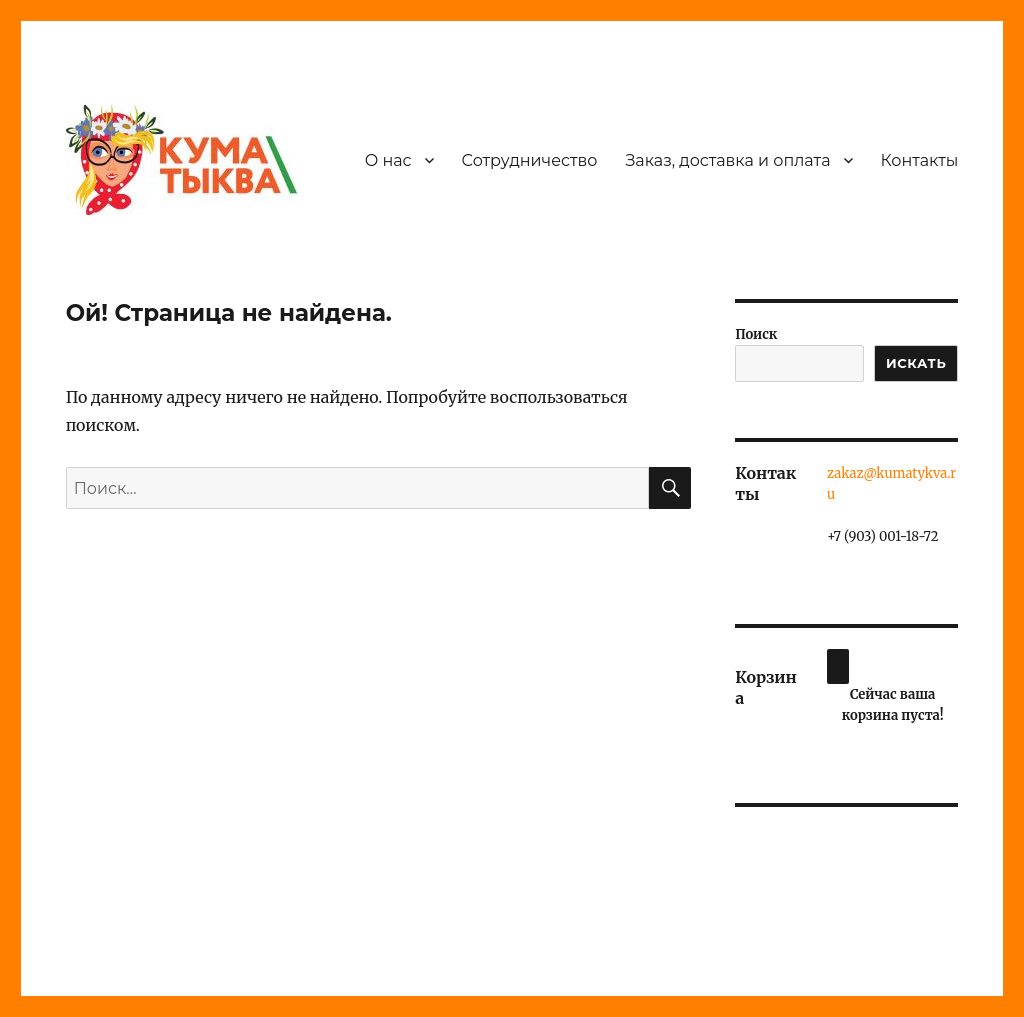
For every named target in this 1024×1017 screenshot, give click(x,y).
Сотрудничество (530, 160)
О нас (388, 160)
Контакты (920, 160)
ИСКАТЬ (916, 363)
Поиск (756, 334)
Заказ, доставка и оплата (727, 160)
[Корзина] (838, 666)
